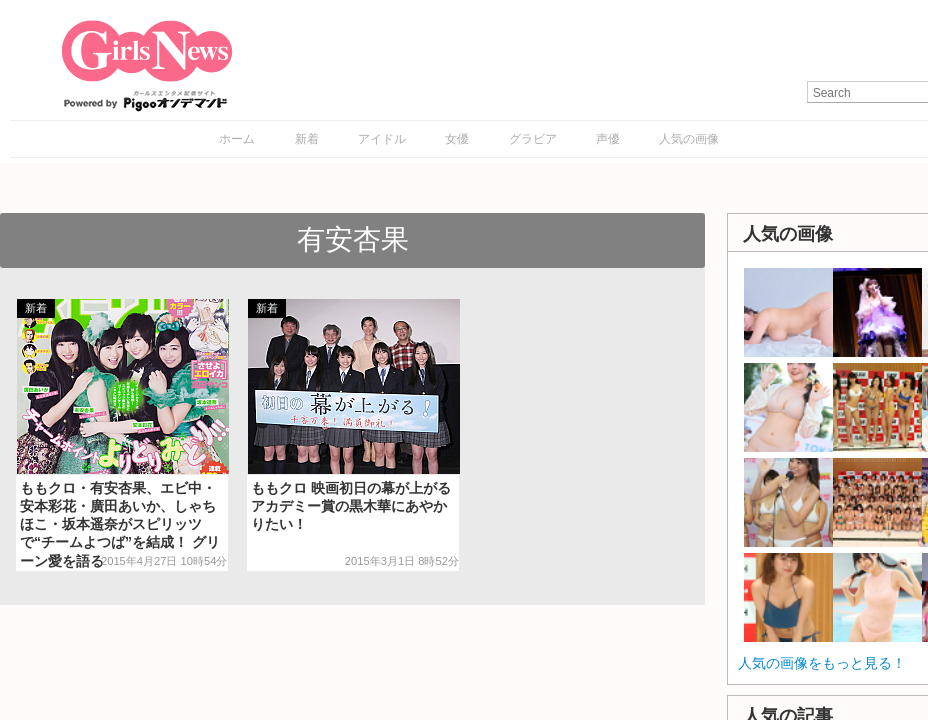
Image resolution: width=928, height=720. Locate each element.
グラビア (533, 139)
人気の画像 (689, 139)
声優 (608, 139)
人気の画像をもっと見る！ (822, 663)
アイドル (382, 139)
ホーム (237, 139)
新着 (307, 139)
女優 (457, 139)
